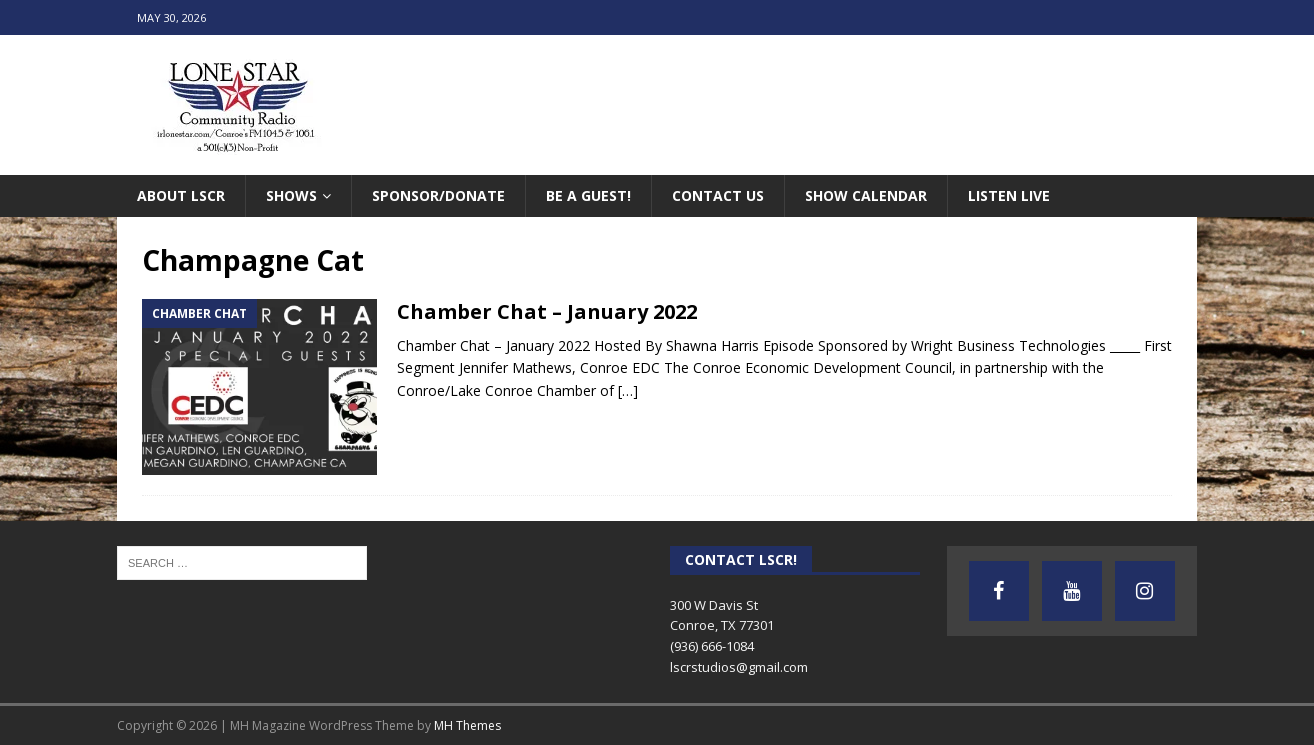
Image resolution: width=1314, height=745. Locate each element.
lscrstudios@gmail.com (739, 667)
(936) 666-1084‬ (712, 646)
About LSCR (181, 195)
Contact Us (718, 195)
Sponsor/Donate (438, 195)
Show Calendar (866, 195)
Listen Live (1009, 195)
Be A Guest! (588, 195)
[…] (628, 390)
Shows (291, 195)
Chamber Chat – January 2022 (547, 311)
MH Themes (467, 725)
